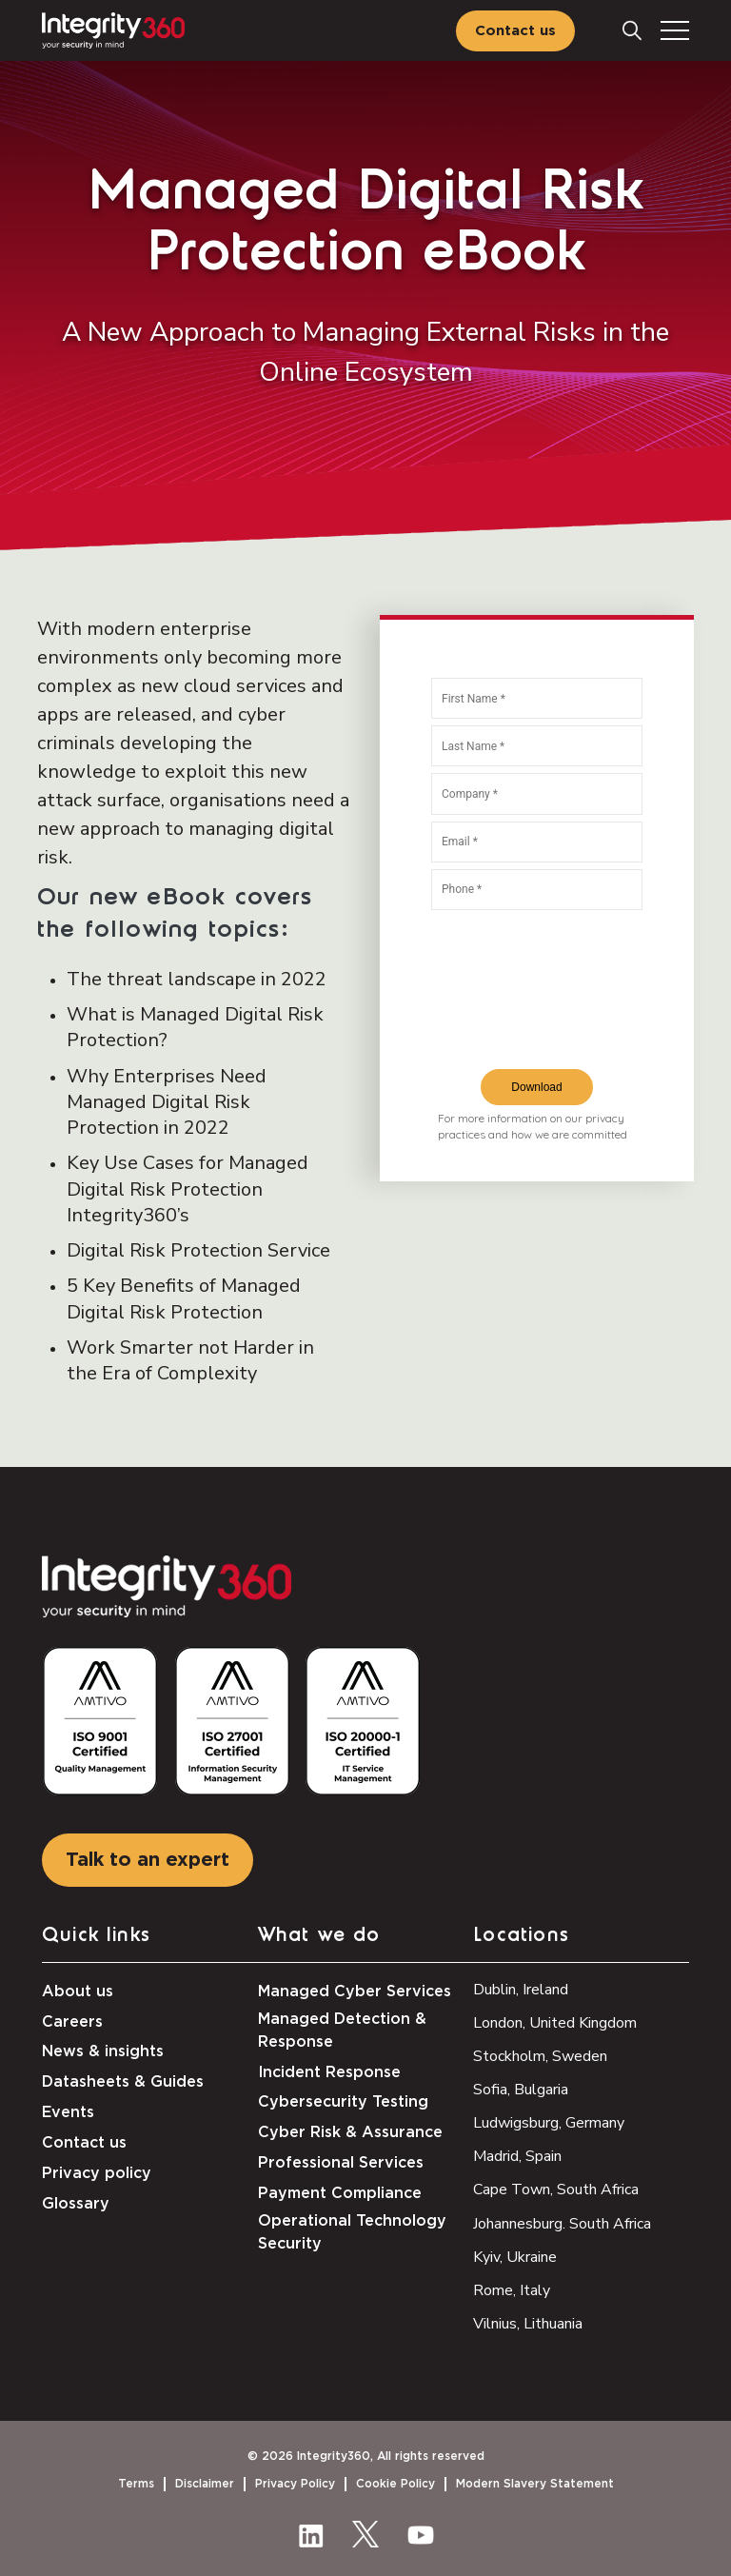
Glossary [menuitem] (75, 2203)
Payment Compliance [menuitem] (340, 2193)
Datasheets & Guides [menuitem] (123, 2082)
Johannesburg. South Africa (562, 2223)
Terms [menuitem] (136, 2483)
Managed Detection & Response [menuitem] (342, 2030)
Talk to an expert (147, 1860)
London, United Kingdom (555, 2022)
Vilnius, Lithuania (528, 2323)
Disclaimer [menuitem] (204, 2483)
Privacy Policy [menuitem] (295, 2483)
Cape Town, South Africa (556, 2189)
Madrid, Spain (517, 2156)
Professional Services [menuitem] (341, 2162)
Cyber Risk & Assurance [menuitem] (350, 2132)
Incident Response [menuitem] (329, 2072)
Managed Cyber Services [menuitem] (354, 1991)
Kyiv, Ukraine (515, 2257)
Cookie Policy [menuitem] (395, 2483)
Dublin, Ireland (520, 1989)
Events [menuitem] (68, 2112)
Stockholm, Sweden (540, 2056)
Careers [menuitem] (72, 2022)
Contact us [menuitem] (84, 2142)
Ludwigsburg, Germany (548, 2122)
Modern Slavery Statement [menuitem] (535, 2483)
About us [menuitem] (77, 1991)
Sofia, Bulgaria (520, 2089)
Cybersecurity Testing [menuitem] (343, 2102)
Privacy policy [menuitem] (96, 2173)
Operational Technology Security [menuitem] (352, 2232)
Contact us (515, 31)
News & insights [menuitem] (103, 2051)
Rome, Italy (511, 2290)
